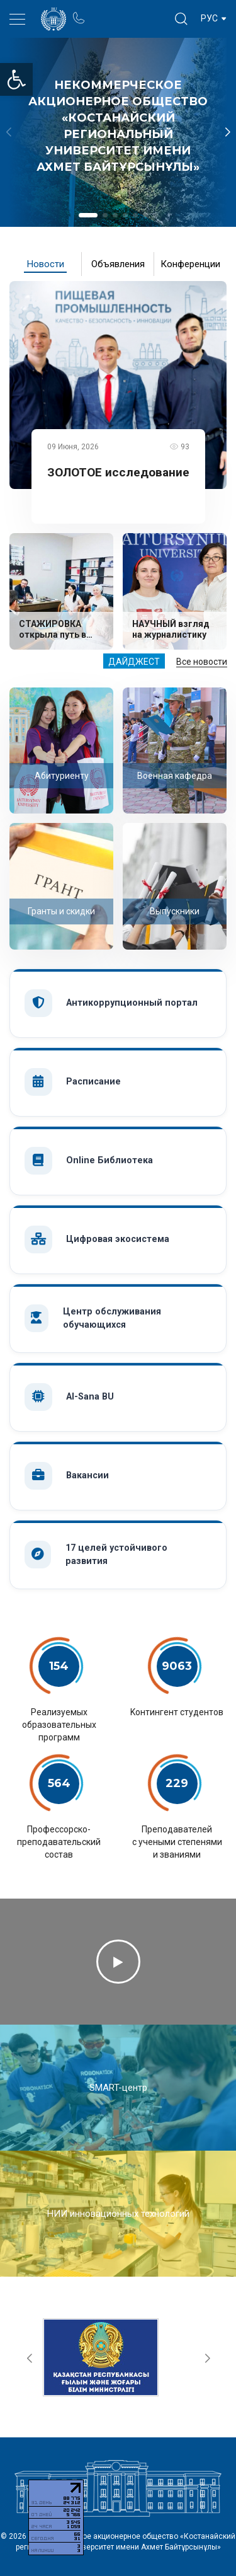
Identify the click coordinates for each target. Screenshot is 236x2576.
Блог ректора (127, 12)
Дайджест (134, 662)
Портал (102, 12)
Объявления (118, 264)
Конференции (190, 264)
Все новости (201, 662)
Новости (45, 264)
